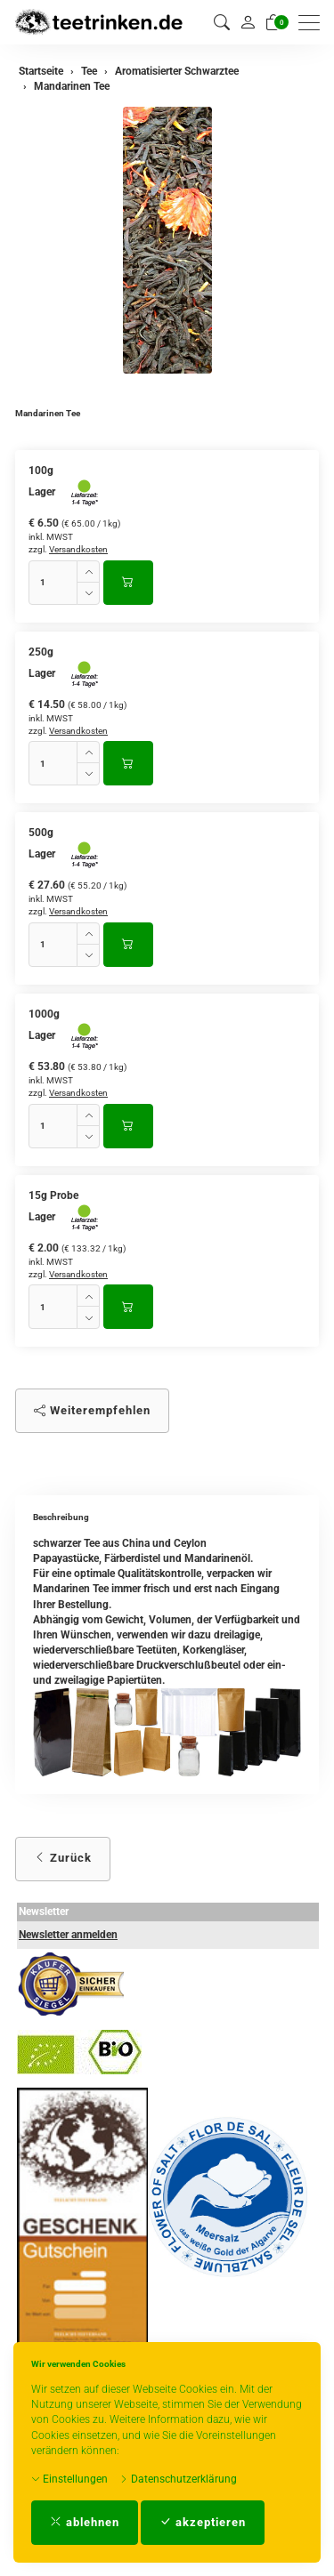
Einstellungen (69, 2479)
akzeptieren (202, 2522)
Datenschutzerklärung (178, 2479)
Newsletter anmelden (68, 1934)
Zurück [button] (63, 1857)
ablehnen (84, 2522)
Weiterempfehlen (92, 1410)
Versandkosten (78, 549)
